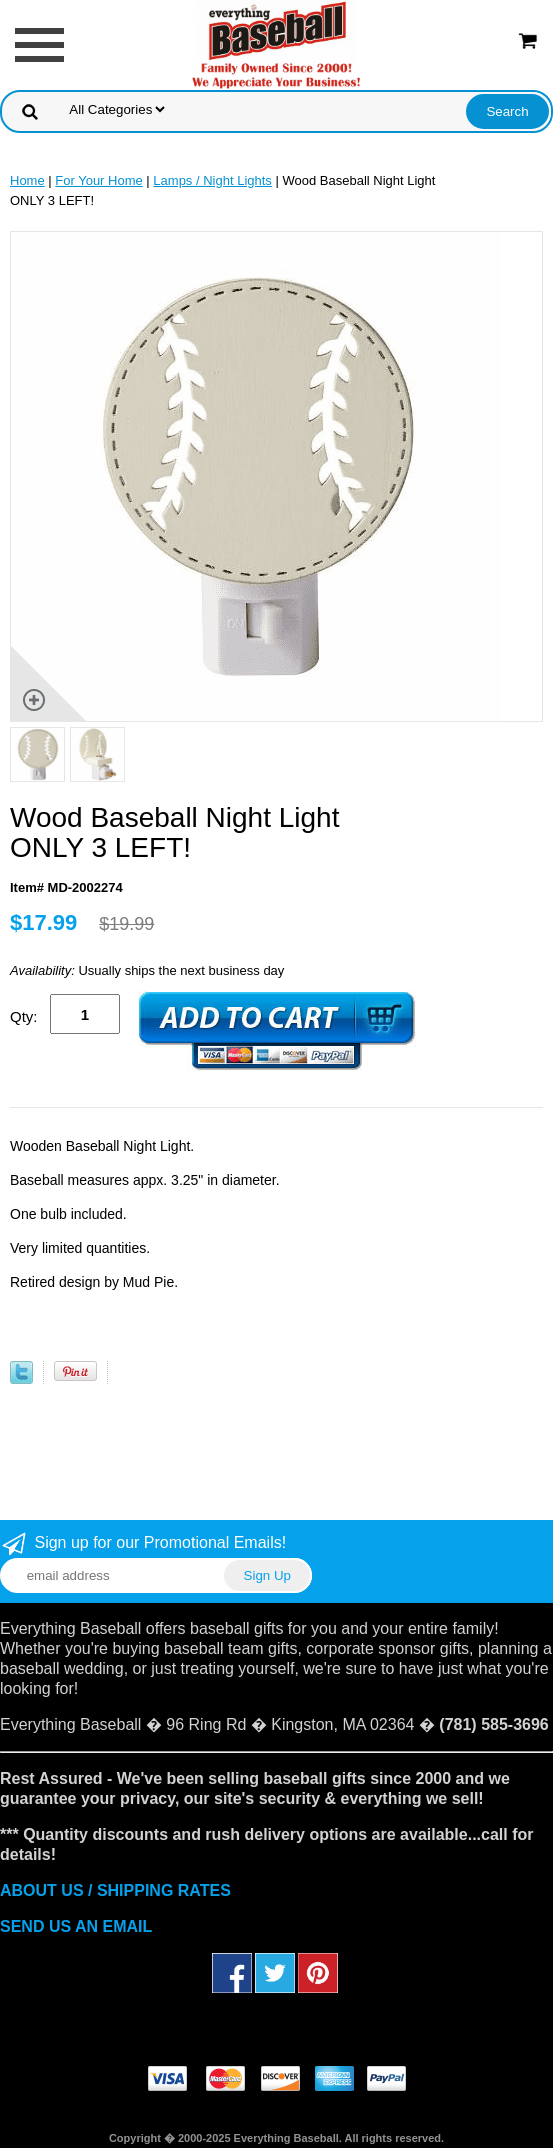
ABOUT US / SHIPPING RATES (115, 1890)
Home (27, 180)
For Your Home (98, 180)
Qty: (24, 1016)
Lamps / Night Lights (212, 180)
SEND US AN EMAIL (76, 1926)
